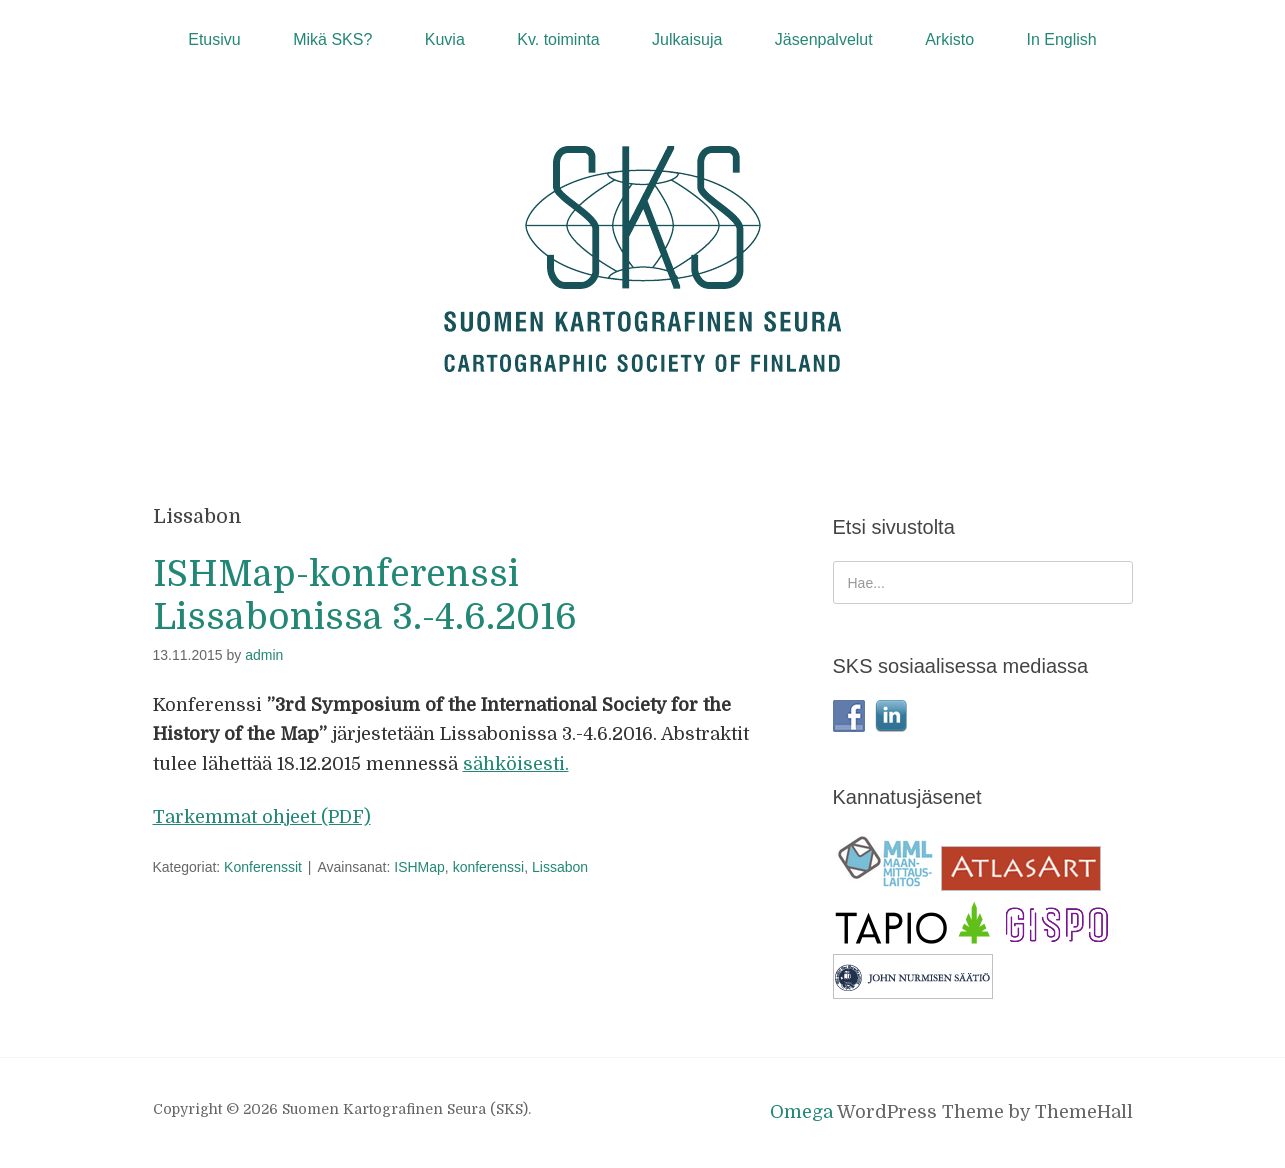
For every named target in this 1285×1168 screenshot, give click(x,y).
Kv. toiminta (558, 39)
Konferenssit (263, 867)
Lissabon (560, 867)
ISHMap (419, 867)
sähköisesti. (516, 764)
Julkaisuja (687, 39)
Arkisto (949, 39)
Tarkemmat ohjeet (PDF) (262, 817)
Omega (801, 1112)
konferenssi (489, 867)
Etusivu (214, 39)
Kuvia (445, 39)
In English (1061, 39)
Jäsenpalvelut (824, 39)
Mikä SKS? (332, 39)
